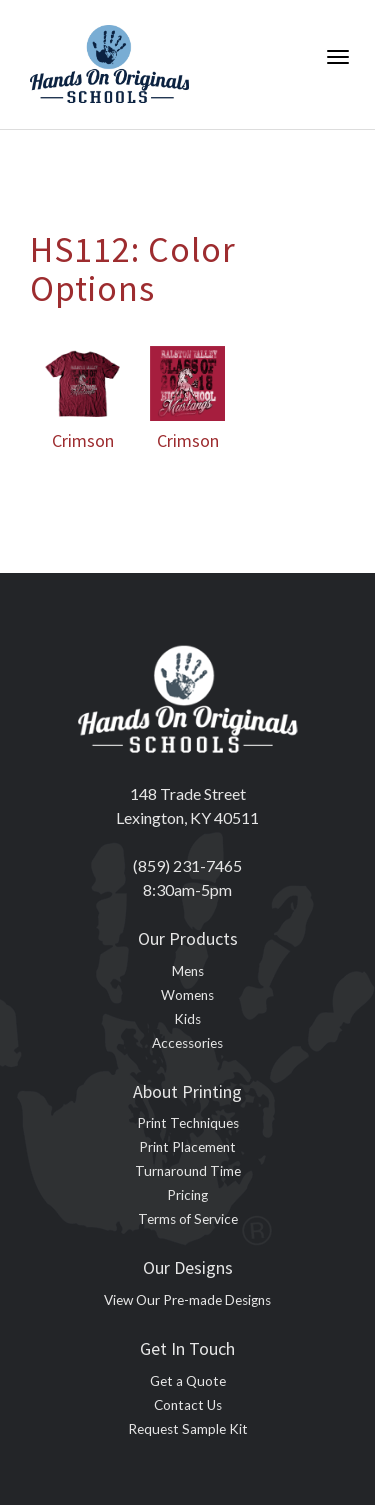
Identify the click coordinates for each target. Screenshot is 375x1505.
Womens (187, 995)
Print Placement (187, 1147)
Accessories (187, 1043)
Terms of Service (188, 1219)
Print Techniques (188, 1123)
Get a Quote (188, 1381)
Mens (188, 971)
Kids (187, 1019)
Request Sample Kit (188, 1429)
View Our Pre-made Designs (187, 1300)
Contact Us (188, 1405)
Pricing (187, 1195)
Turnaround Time (188, 1171)
